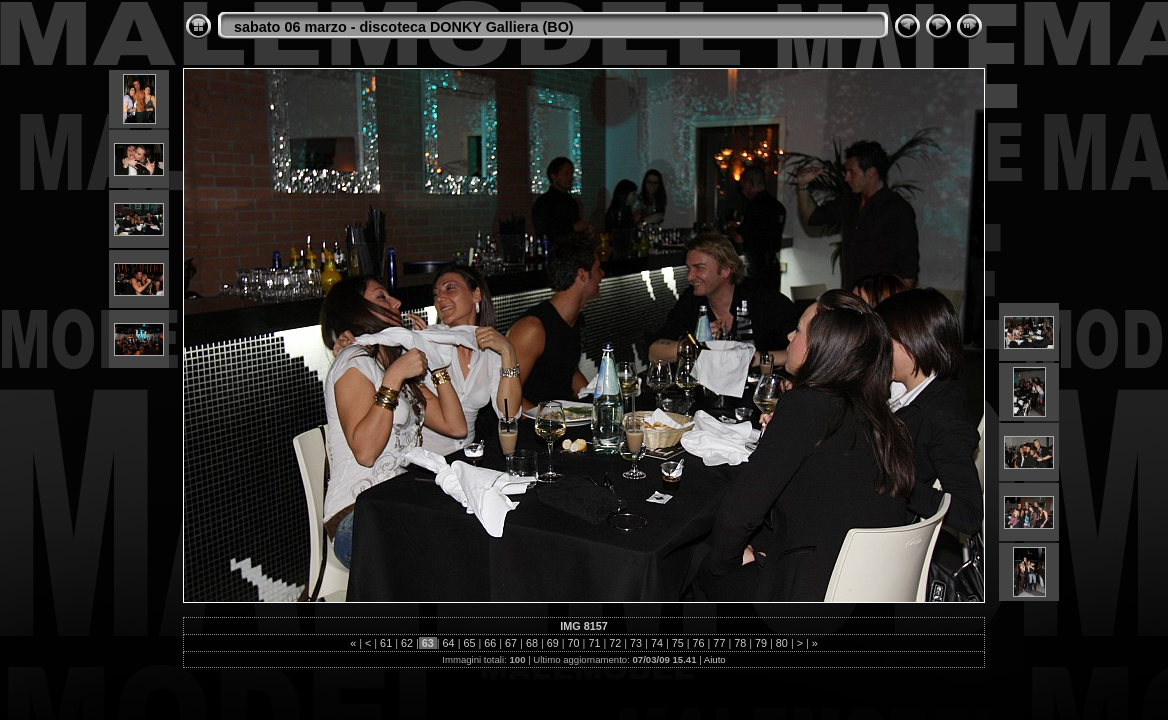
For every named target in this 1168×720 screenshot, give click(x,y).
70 (574, 643)
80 (782, 643)
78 (740, 643)
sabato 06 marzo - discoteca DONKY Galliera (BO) (404, 27)
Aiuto (715, 659)
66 (490, 643)
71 (594, 643)
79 (761, 643)
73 (636, 643)
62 (407, 643)
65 (469, 643)
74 (657, 643)
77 (719, 643)
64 (449, 643)
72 (615, 643)
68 (532, 643)
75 (678, 643)
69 (553, 643)
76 (699, 643)
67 (511, 643)
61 (386, 643)
